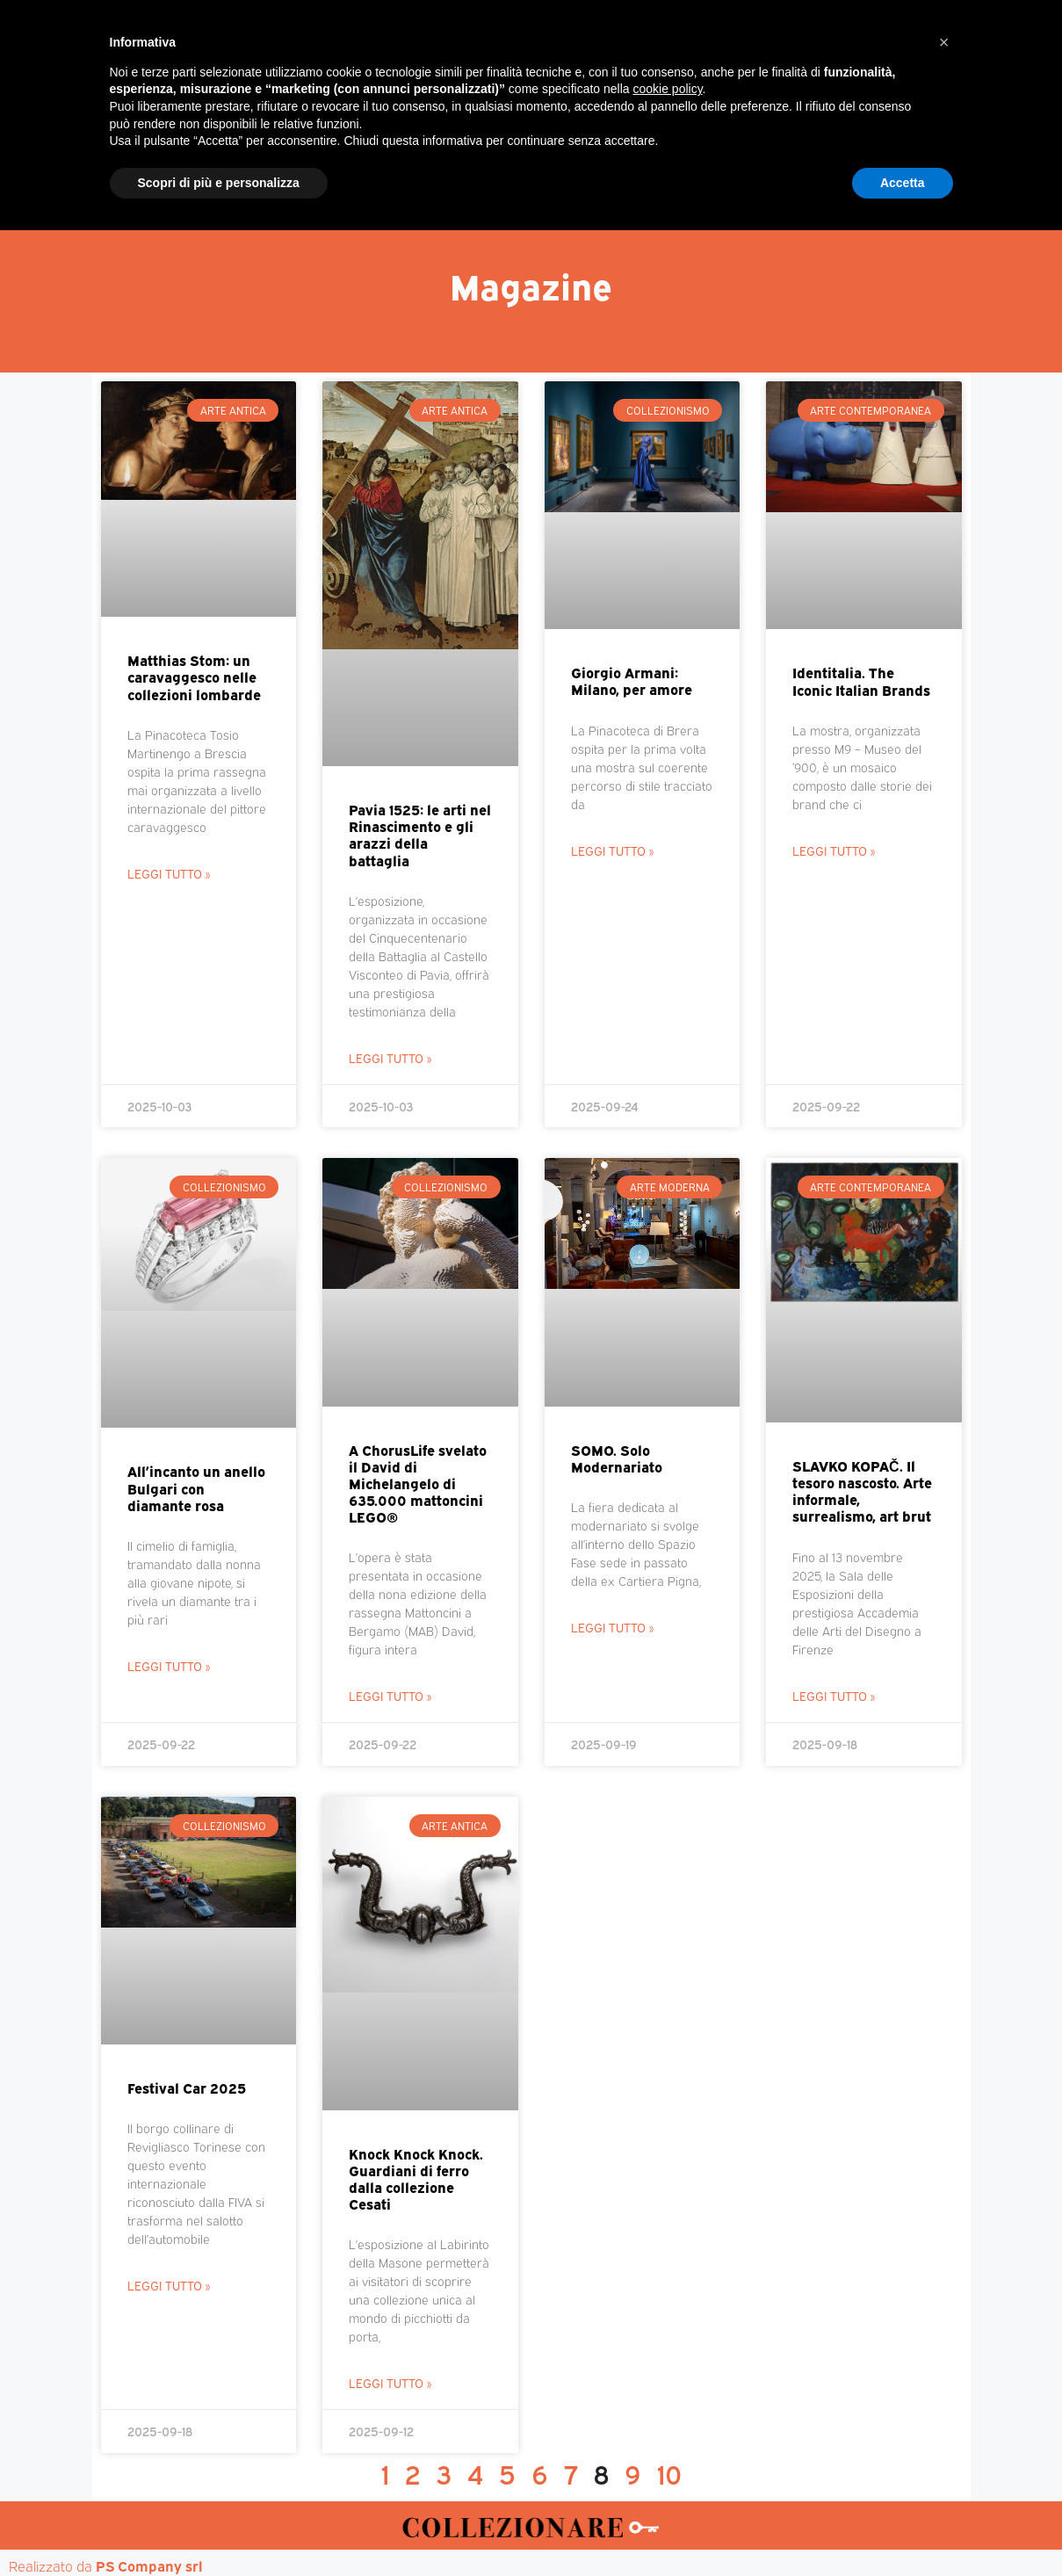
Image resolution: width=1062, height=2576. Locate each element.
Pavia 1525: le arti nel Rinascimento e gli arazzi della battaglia (420, 835)
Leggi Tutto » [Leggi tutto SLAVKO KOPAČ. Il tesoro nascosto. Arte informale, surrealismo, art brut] (833, 1695)
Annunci (879, 167)
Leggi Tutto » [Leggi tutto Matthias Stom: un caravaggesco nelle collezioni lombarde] (168, 873)
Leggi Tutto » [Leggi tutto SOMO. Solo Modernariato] (612, 1626)
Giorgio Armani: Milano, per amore (631, 680)
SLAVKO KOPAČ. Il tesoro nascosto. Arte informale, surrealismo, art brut (862, 1491)
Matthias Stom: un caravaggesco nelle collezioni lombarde (194, 676)
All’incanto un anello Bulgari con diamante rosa (196, 1487)
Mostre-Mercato (493, 167)
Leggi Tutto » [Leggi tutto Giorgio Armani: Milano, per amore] (612, 850)
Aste (726, 167)
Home (183, 167)
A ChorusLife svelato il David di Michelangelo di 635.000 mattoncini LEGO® (418, 1483)
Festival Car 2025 (186, 2087)
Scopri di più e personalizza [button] (219, 2528)
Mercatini (370, 167)
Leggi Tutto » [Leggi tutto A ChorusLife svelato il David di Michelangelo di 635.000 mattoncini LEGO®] (390, 1695)
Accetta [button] (902, 2528)
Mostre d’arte (632, 167)
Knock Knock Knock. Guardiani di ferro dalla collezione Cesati (416, 2179)
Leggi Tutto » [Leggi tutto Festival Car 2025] (168, 2284)
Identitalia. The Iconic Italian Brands (861, 680)
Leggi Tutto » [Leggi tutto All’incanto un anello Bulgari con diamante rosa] (168, 1665)
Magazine (270, 167)
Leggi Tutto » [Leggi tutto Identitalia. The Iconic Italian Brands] (833, 850)
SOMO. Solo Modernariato (616, 1458)
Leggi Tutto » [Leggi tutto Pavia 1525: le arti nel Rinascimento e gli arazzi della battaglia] (390, 1057)
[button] (944, 2388)
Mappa (795, 167)
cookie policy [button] (667, 2435)
